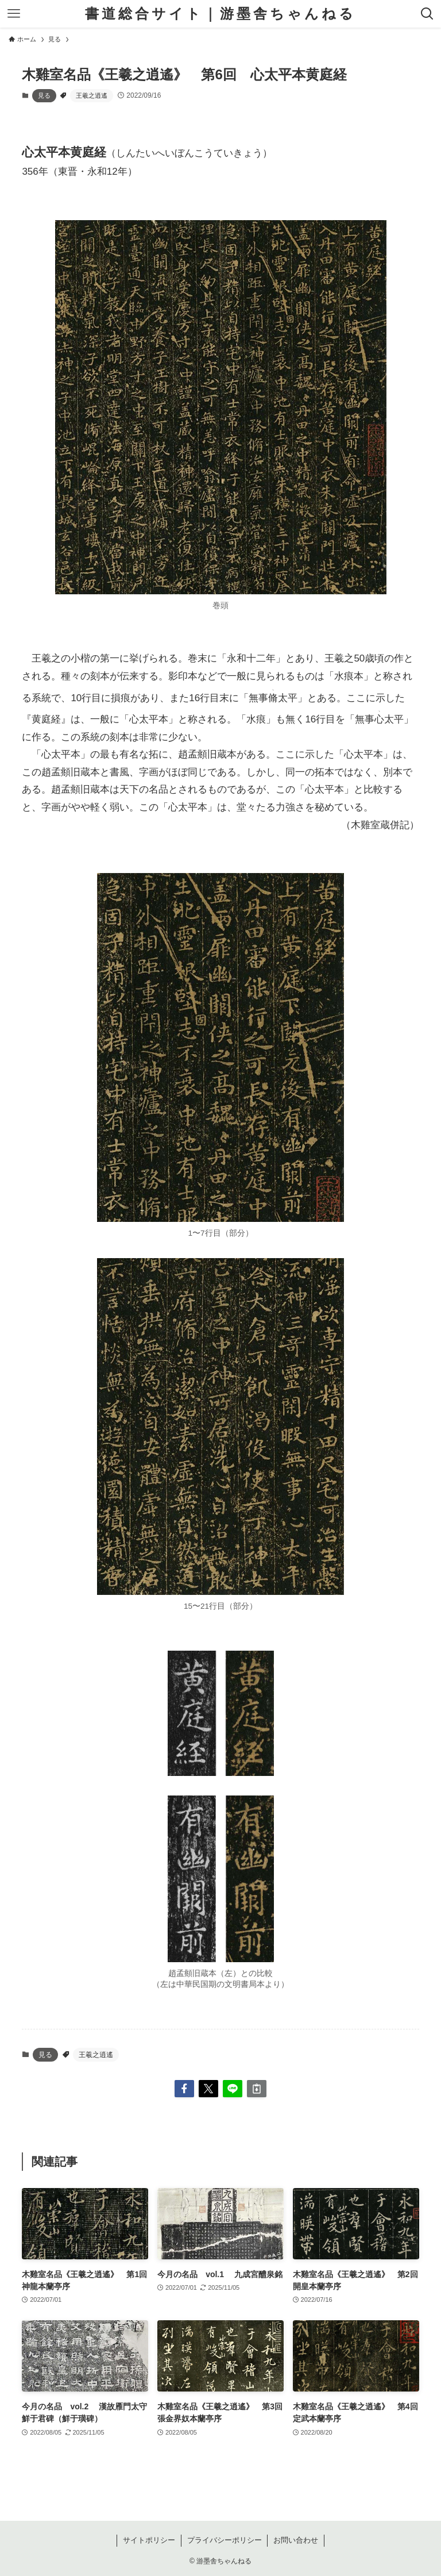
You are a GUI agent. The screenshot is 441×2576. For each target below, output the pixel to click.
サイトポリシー (149, 2540)
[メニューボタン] (14, 14)
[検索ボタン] (427, 14)
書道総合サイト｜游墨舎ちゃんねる (220, 14)
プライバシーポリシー (224, 2540)
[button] (184, 2088)
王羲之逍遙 (91, 95)
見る (44, 95)
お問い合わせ (295, 2540)
